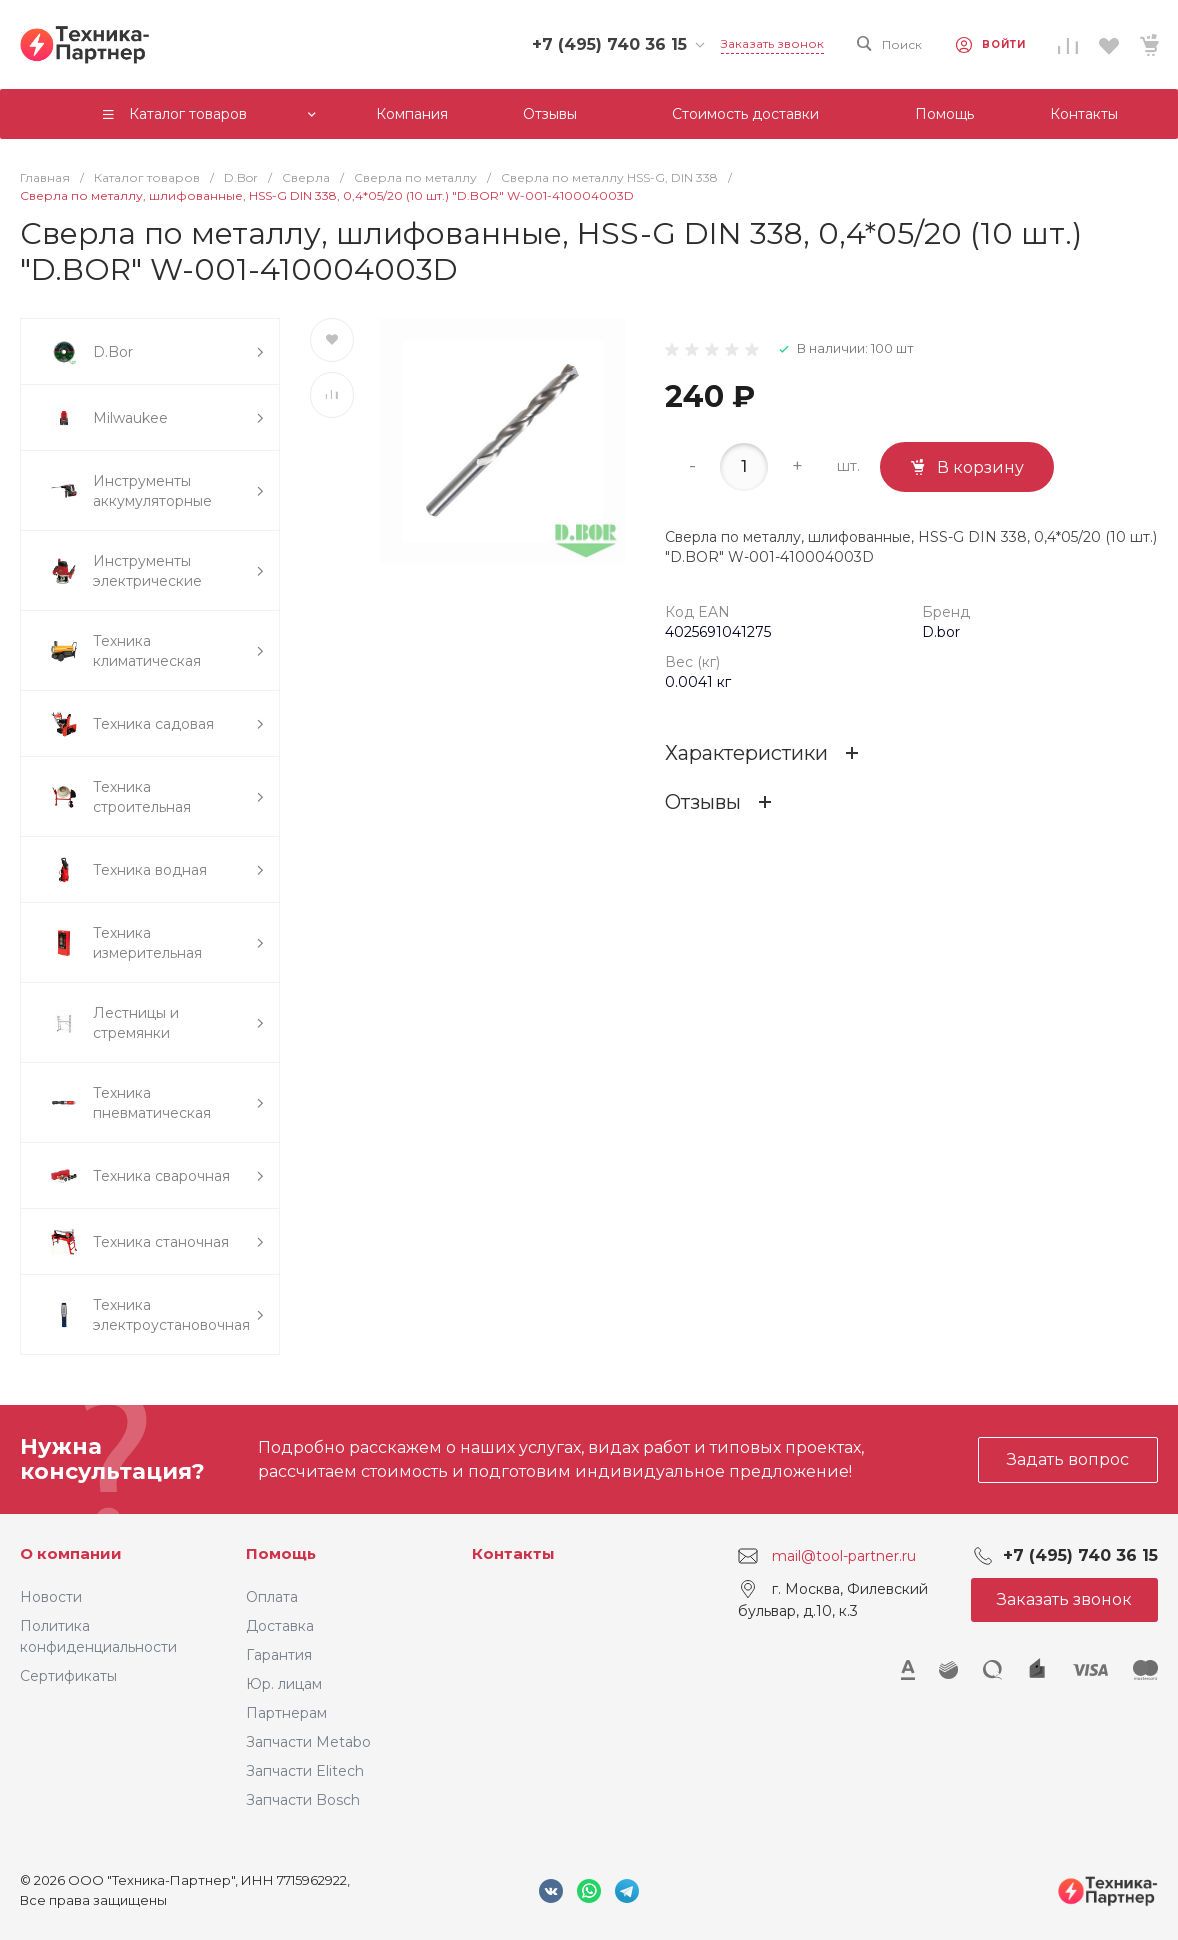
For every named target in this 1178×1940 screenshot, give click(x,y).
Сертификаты (68, 1676)
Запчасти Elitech (305, 1771)
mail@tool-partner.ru (844, 1556)
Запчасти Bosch (303, 1800)
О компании (71, 1553)
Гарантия (279, 1655)
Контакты (513, 1553)
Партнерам (286, 1713)
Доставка (280, 1626)
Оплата (272, 1597)
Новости (51, 1597)
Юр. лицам (284, 1684)
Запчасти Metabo (308, 1742)
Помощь (281, 1553)
